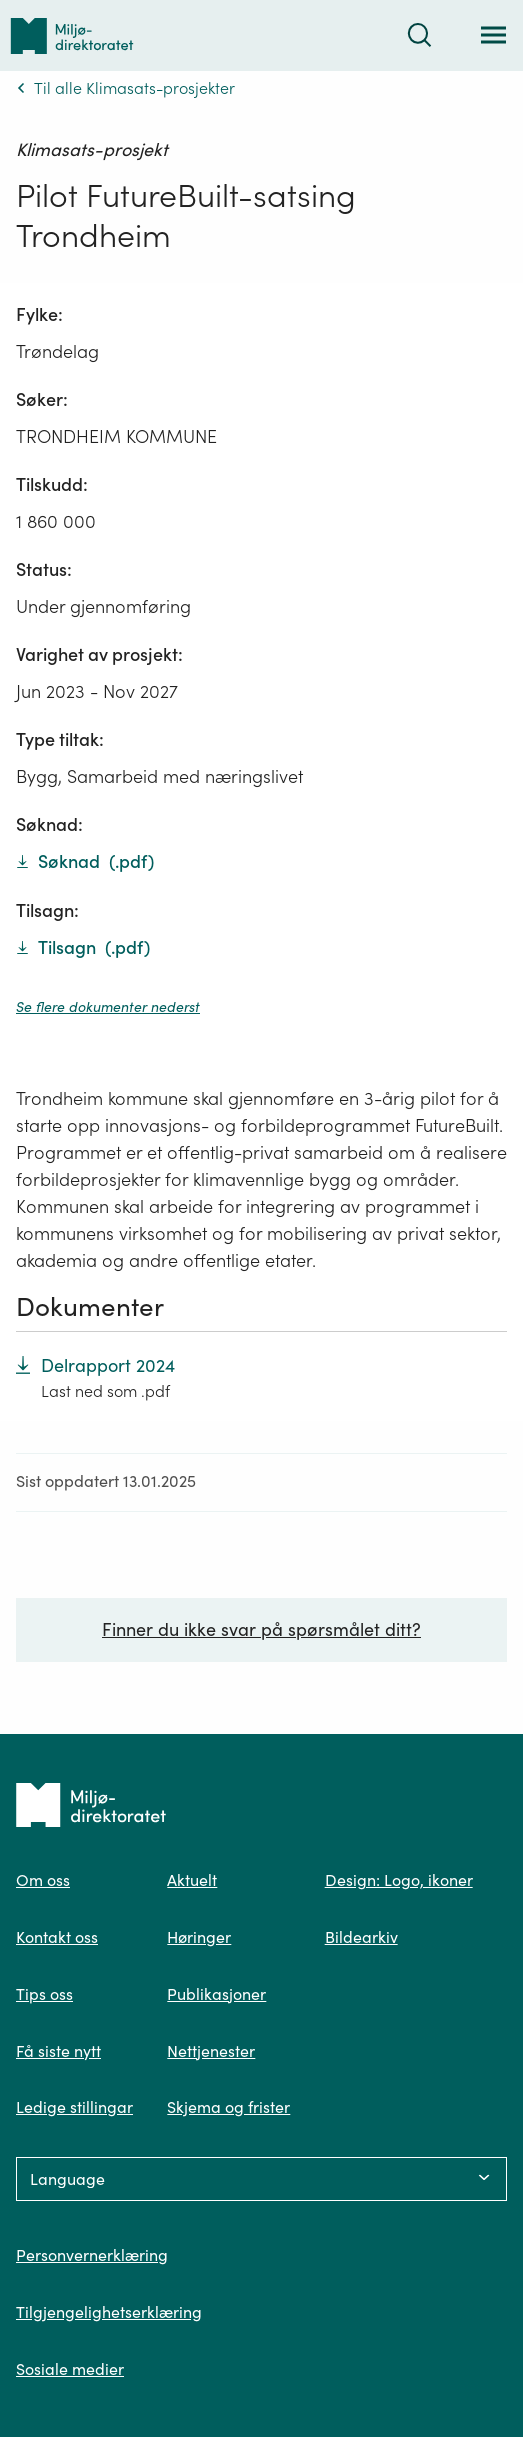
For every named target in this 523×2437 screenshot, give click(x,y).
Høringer (199, 1937)
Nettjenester (211, 2051)
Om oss (43, 1880)
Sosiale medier (70, 2369)
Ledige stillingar (74, 2107)
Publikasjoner (216, 1994)
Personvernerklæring (92, 2255)
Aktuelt (192, 1880)
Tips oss (44, 1994)
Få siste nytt (58, 2051)
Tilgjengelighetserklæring (109, 2312)
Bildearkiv (361, 1937)
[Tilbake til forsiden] (72, 35)
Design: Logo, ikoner (399, 1880)
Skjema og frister (228, 2107)
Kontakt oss (57, 1937)
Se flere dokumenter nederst (108, 1007)
